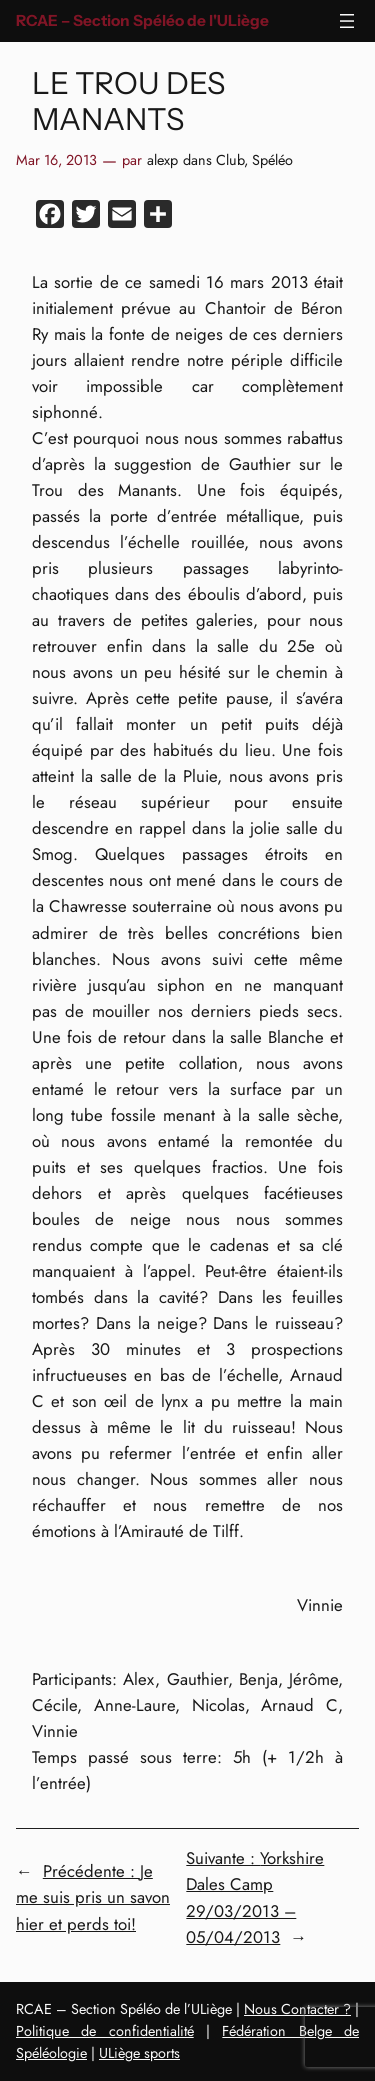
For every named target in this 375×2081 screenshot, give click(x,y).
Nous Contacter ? (297, 2009)
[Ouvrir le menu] (347, 21)
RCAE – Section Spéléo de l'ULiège (142, 20)
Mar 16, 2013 (56, 160)
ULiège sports (139, 2053)
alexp (162, 160)
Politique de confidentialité (105, 2031)
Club (230, 160)
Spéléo (272, 160)
